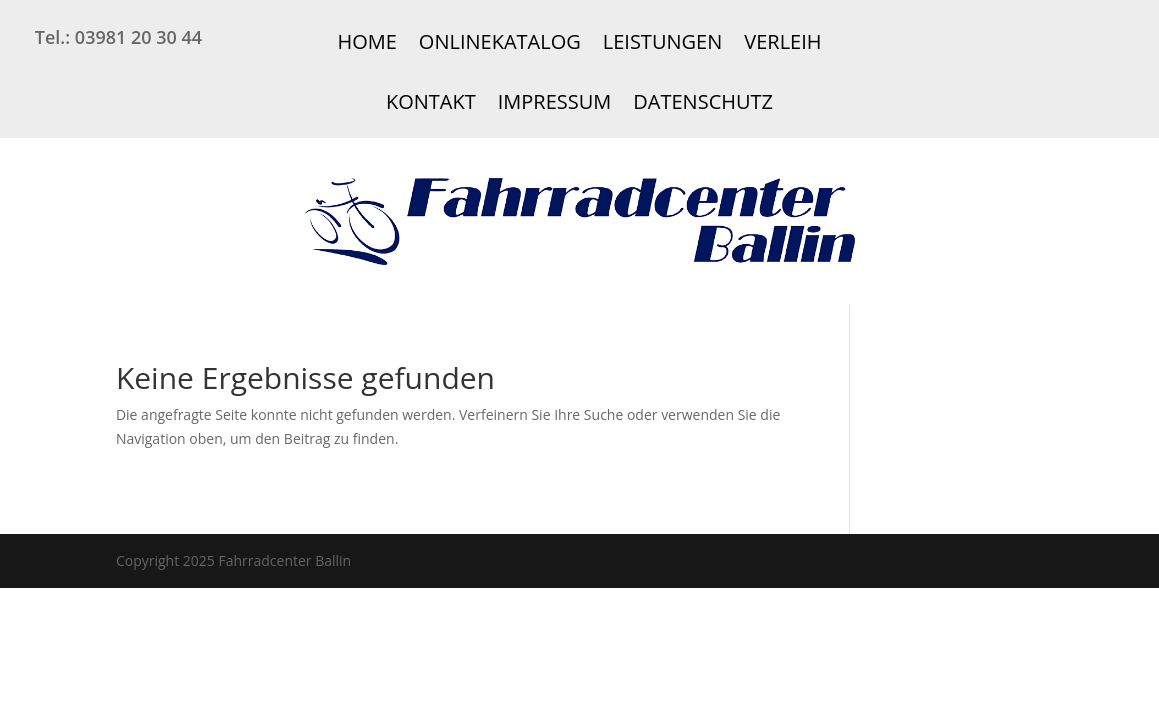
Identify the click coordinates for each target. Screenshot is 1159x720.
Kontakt (431, 101)
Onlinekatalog (500, 41)
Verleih (782, 41)
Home (366, 41)
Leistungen (662, 41)
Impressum (555, 101)
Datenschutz (703, 101)
